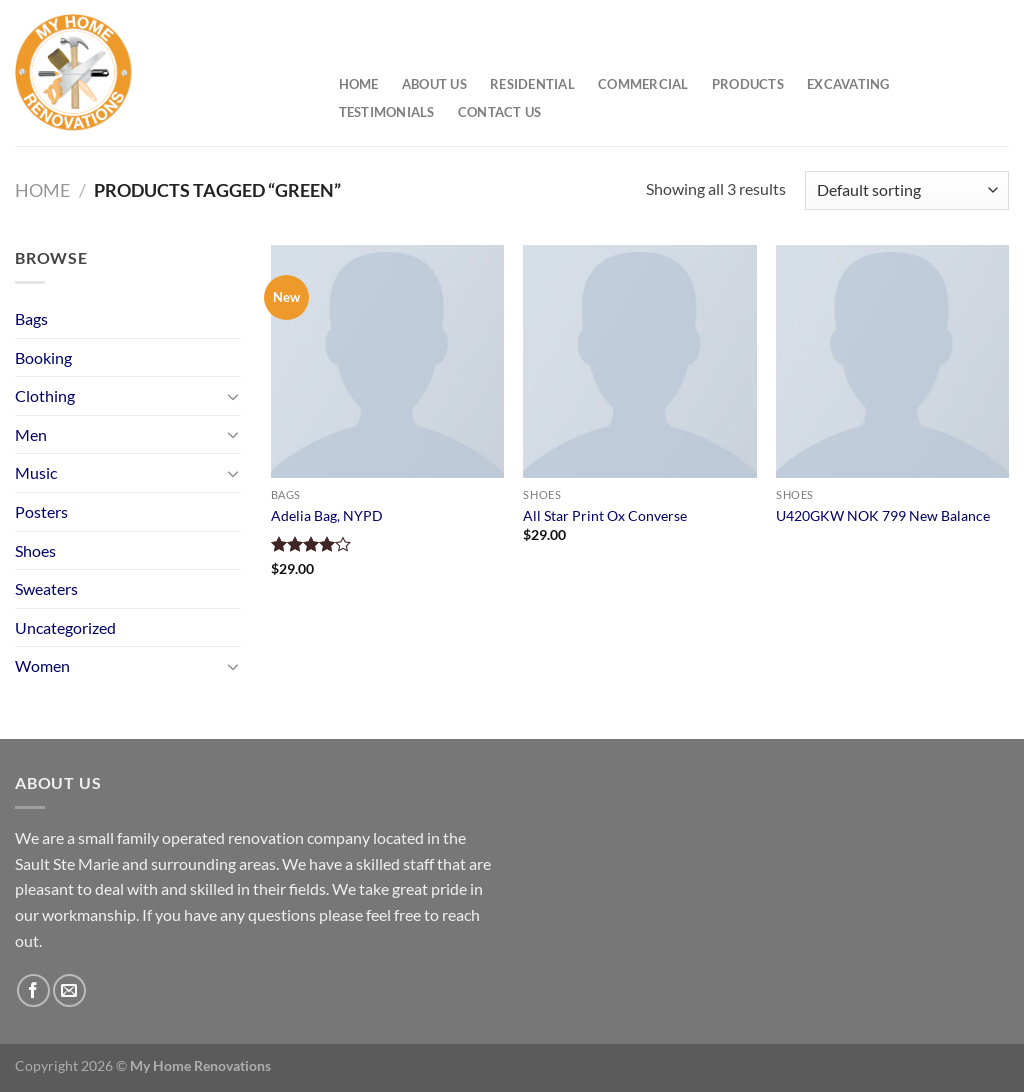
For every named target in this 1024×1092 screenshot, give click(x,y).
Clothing (45, 395)
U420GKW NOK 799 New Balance (883, 515)
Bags (31, 318)
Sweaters (46, 588)
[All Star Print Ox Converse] (639, 361)
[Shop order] (907, 190)
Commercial (643, 84)
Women (42, 665)
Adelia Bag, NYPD (327, 515)
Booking (43, 357)
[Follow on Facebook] (33, 990)
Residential (532, 84)
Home (359, 84)
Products (748, 84)
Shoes (35, 550)
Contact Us (500, 112)
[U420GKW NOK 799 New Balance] (892, 361)
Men (31, 434)
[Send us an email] (69, 990)
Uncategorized (65, 627)
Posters (41, 511)
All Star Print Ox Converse (605, 515)
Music (36, 472)
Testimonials (387, 112)
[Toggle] (233, 396)
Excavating (848, 84)
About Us (434, 84)
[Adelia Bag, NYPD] (387, 361)
